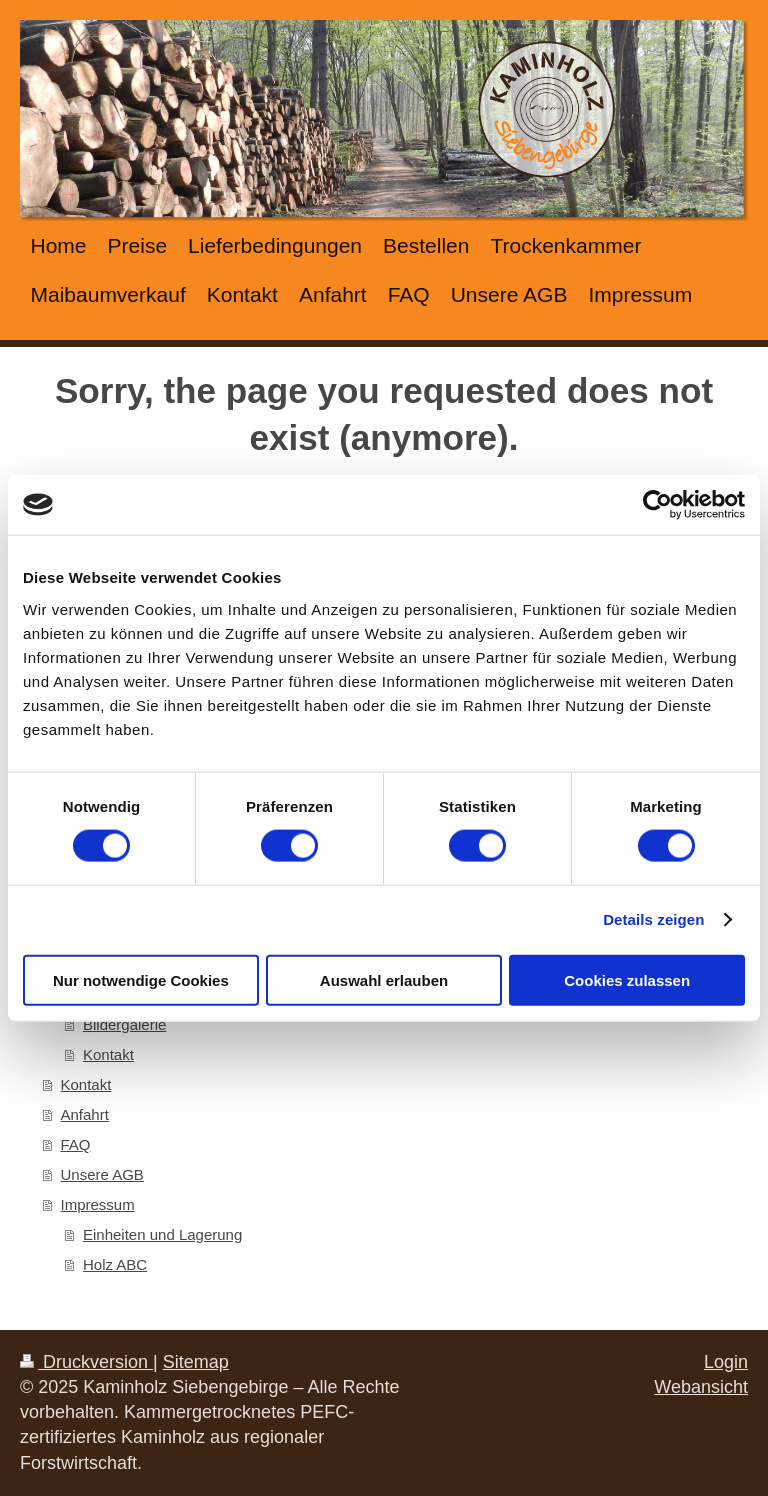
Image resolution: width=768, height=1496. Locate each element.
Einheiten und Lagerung (162, 1234)
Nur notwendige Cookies (141, 979)
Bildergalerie (124, 1024)
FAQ (76, 1144)
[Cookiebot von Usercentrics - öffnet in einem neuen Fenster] (657, 505)
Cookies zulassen (627, 979)
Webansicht (701, 1387)
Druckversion (86, 1362)
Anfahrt (85, 1114)
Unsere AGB (102, 1174)
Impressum (98, 1204)
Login (726, 1362)
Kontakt (108, 1054)
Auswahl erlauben (384, 979)
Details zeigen (653, 919)
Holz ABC (115, 1264)
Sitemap (196, 1362)
